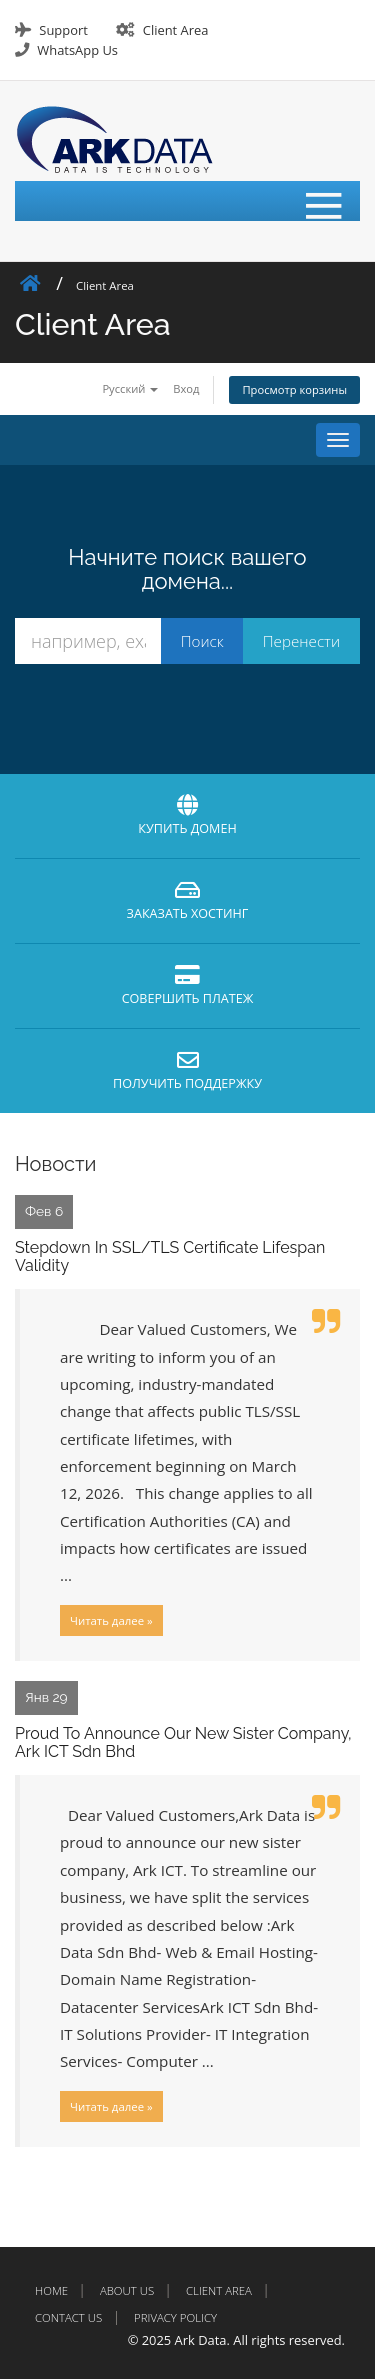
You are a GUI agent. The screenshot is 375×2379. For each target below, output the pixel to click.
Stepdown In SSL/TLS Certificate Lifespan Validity (170, 1256)
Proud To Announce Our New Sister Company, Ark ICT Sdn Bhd (183, 1742)
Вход (186, 388)
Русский (130, 388)
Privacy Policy (175, 2317)
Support (63, 30)
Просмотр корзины (294, 389)
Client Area (176, 30)
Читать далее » (111, 1620)
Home (51, 2290)
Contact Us (68, 2317)
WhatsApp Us (77, 50)
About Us (127, 2290)
